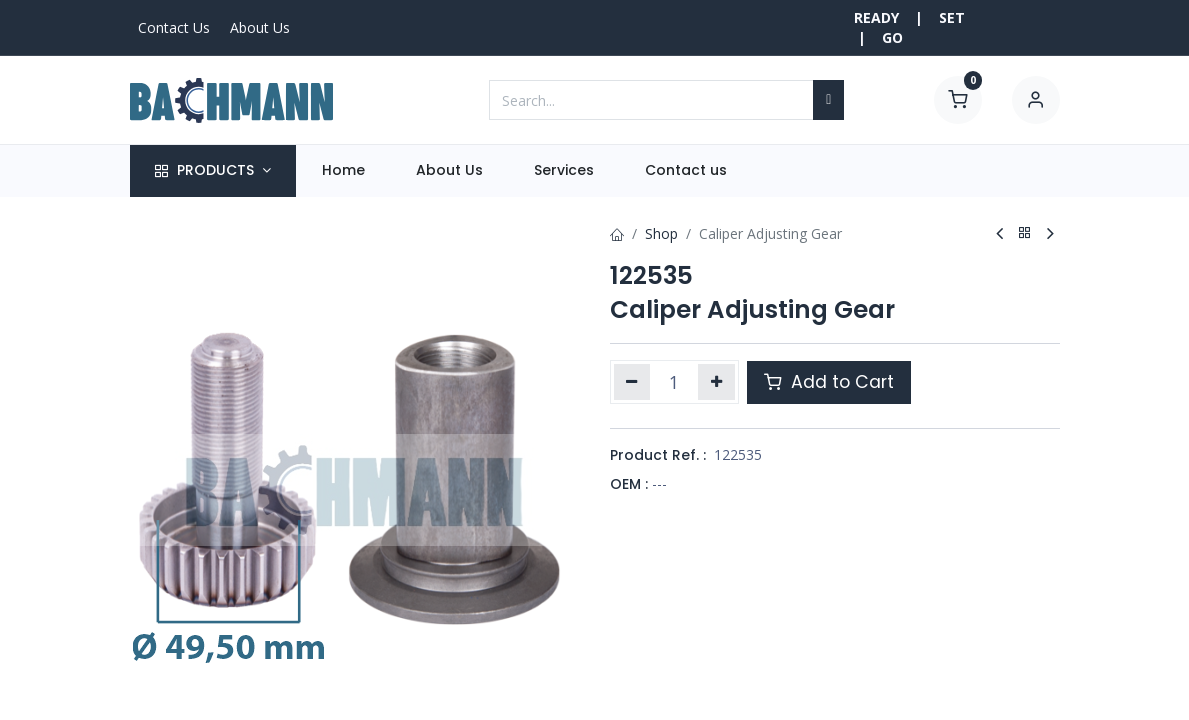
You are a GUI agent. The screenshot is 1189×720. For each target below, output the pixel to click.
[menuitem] (343, 171)
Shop (661, 233)
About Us (260, 27)
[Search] (828, 100)
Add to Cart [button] (829, 382)
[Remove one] (632, 382)
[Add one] (716, 382)
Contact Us (174, 27)
